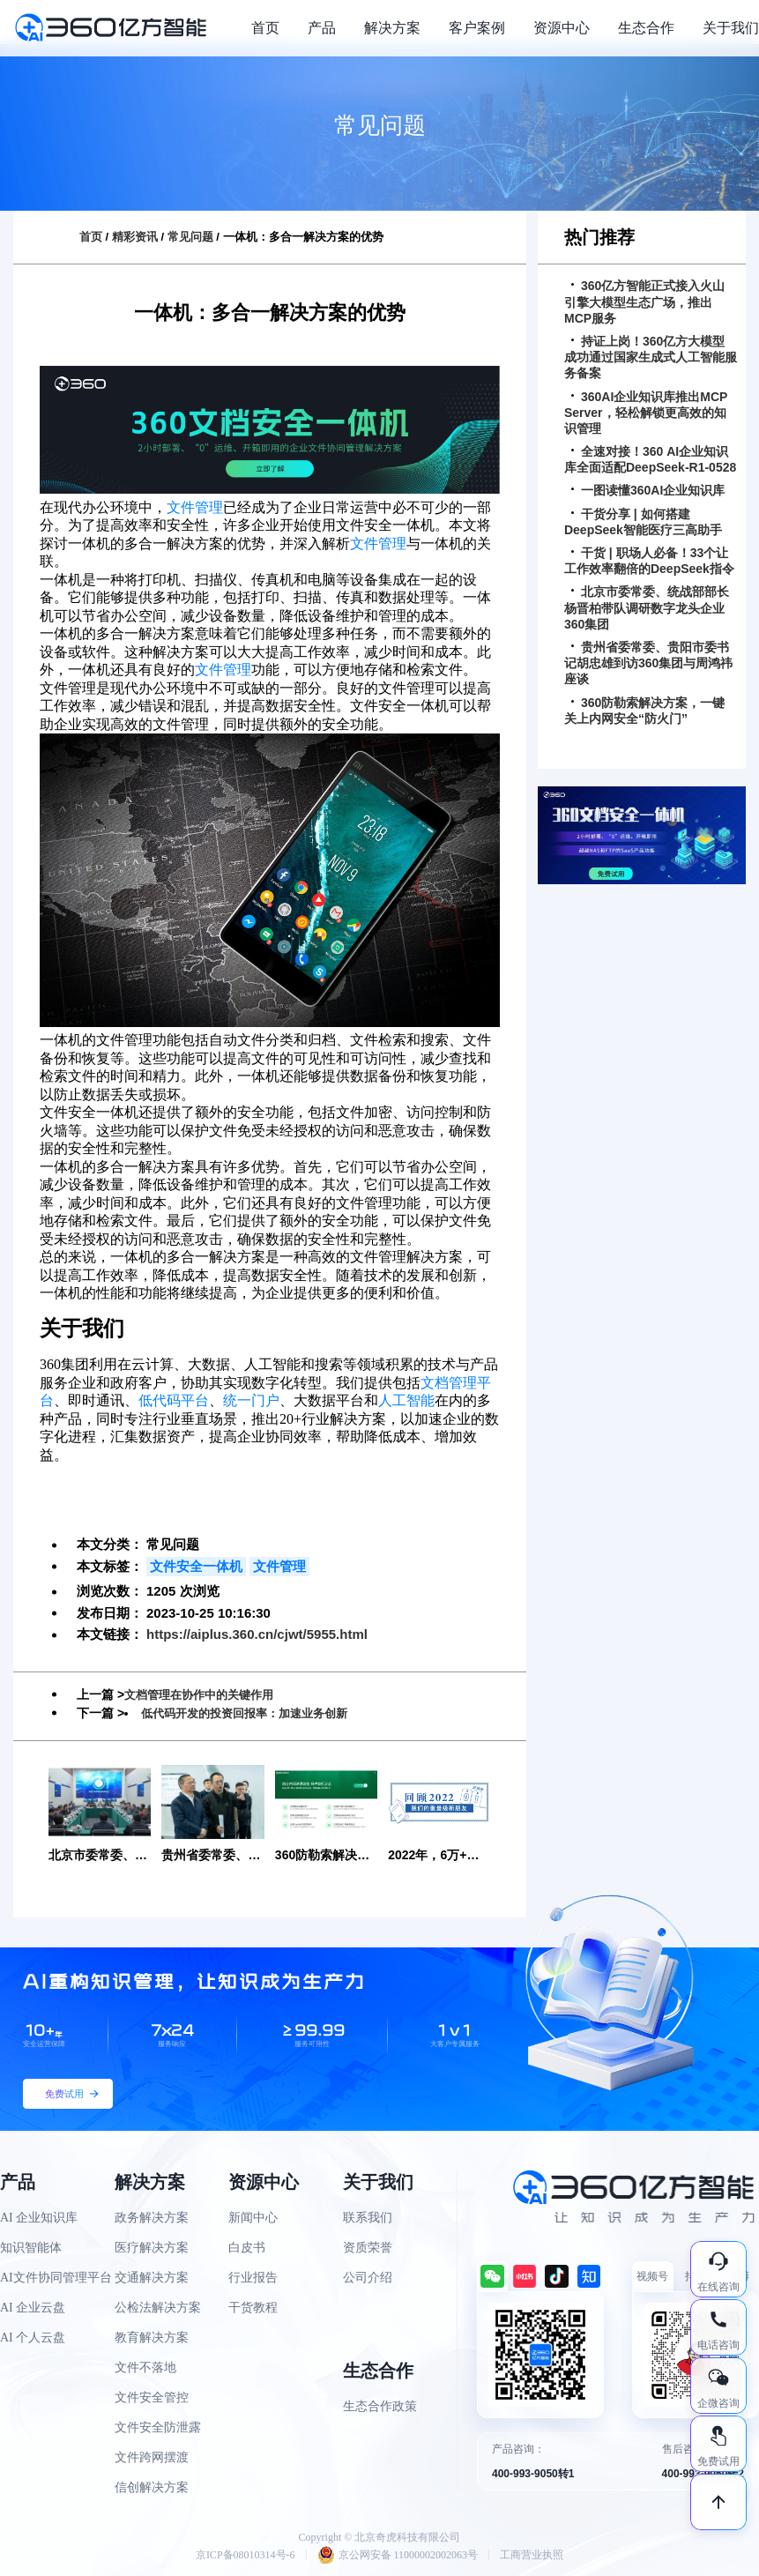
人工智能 (406, 1400)
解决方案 (392, 27)
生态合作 (646, 27)
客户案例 (477, 27)
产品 (322, 27)
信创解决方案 (152, 2487)
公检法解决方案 (158, 2307)
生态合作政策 (380, 2406)
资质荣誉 (367, 2247)
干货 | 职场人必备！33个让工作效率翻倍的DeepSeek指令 (649, 561)
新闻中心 (253, 2217)
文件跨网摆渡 (152, 2457)
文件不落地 (145, 2367)
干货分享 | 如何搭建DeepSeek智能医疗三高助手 (643, 522)
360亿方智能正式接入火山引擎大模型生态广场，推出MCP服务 (644, 301)
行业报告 (253, 2277)
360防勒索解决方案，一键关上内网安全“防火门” (644, 711)
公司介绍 (367, 2277)
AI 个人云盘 (32, 2337)
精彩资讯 (135, 236)
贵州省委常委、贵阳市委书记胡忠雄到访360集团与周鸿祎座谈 (648, 663)
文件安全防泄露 (158, 2427)
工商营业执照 (531, 2555)
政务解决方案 (152, 2217)
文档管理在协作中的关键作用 (204, 1694)
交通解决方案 (152, 2277)
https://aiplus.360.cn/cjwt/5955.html (257, 1634)
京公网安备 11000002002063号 (398, 2555)
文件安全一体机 (196, 1566)
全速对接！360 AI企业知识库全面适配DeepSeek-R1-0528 (650, 459)
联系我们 (367, 2217)
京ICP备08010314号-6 (245, 2555)
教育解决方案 (152, 2337)
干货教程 (253, 2307)
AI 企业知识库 (39, 2217)
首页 (265, 27)
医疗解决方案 (152, 2247)
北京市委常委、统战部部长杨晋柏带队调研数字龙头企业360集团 (646, 607)
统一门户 (251, 1400)
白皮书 (246, 2247)
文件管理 (195, 507)
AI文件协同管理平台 (56, 2277)
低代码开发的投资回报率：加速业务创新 (252, 1713)
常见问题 (190, 236)
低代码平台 (173, 1400)
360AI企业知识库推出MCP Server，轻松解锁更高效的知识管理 (645, 413)
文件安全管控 (152, 2397)
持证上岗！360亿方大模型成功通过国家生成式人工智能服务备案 (650, 357)
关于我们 (731, 27)
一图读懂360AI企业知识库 (648, 490)
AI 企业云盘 (32, 2307)
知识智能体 (31, 2247)
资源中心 (561, 27)
